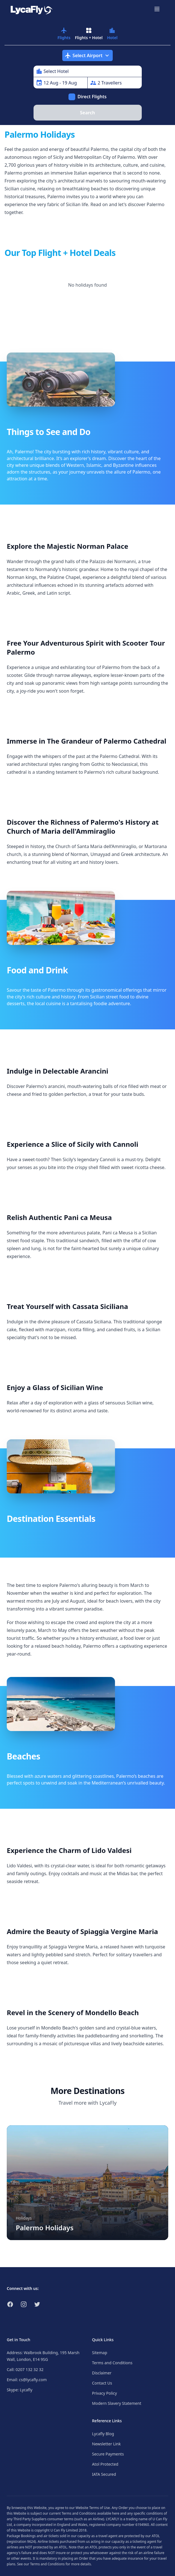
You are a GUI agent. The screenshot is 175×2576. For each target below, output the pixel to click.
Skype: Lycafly (19, 2389)
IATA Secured (104, 2474)
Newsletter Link (106, 2443)
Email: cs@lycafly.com (27, 2379)
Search (87, 113)
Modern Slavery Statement (116, 2403)
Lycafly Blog (103, 2433)
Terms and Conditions (112, 2362)
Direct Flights (92, 96)
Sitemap (99, 2352)
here (115, 2513)
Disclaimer (102, 2373)
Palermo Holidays (45, 2227)
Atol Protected (105, 2464)
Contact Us (102, 2383)
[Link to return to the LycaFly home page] (31, 9)
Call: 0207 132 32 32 (25, 2369)
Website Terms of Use (93, 2507)
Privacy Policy (104, 2393)
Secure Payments (108, 2454)
